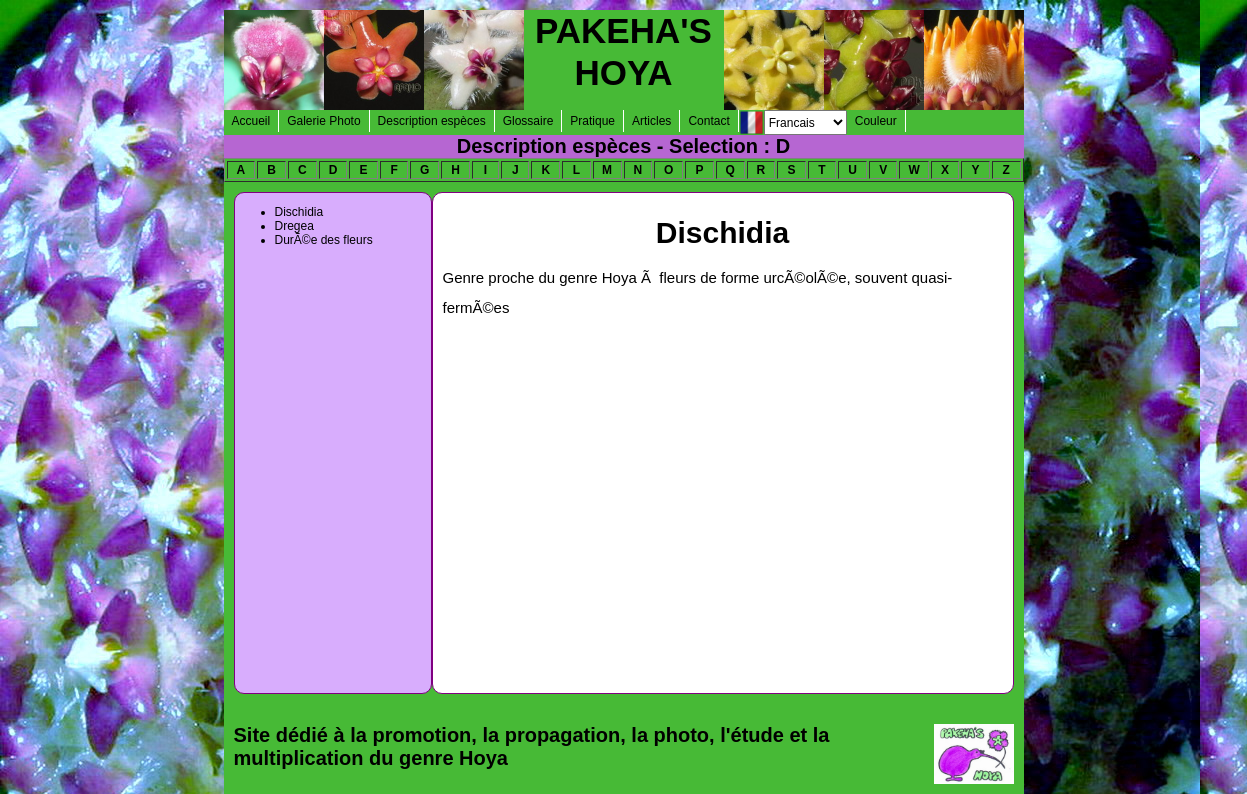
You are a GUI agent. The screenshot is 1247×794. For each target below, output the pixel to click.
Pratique (592, 121)
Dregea (294, 226)
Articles (651, 121)
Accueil (251, 121)
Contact (708, 121)
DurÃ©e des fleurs (324, 240)
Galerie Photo (323, 121)
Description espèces (432, 121)
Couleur (876, 121)
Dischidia (299, 212)
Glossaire (528, 121)
